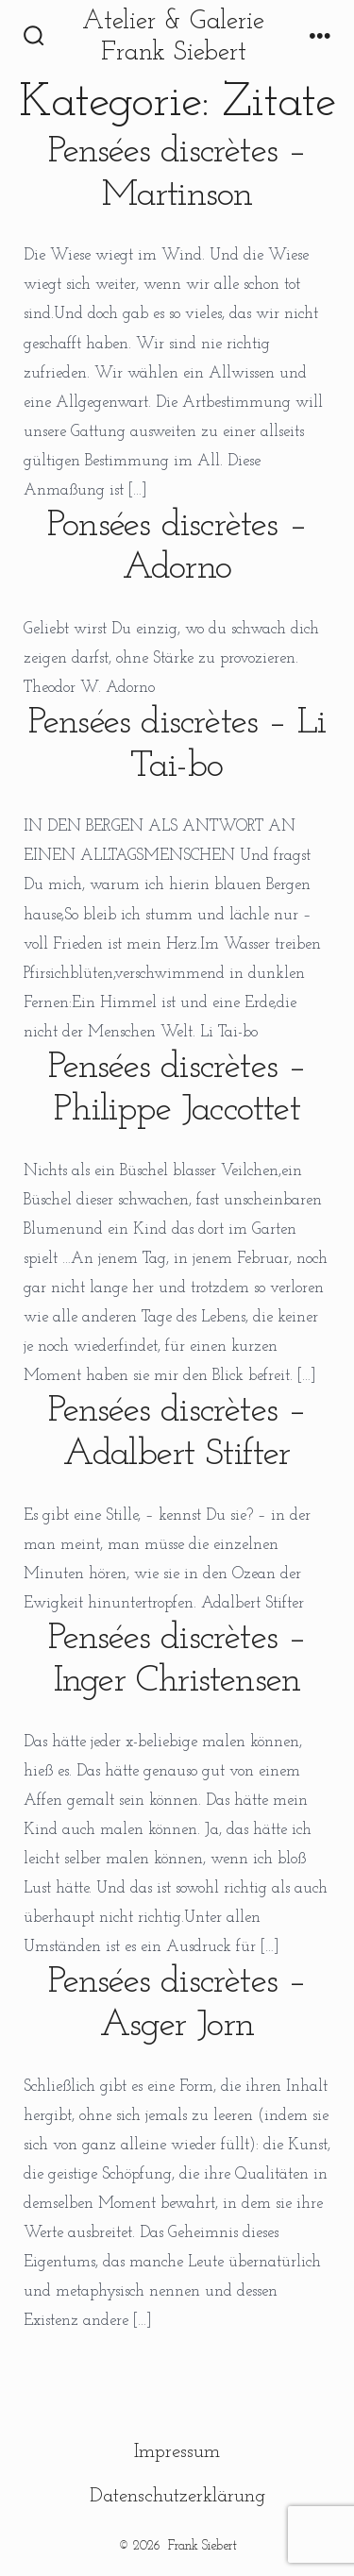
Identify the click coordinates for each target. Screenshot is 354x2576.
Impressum (177, 2452)
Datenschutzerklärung (177, 2496)
